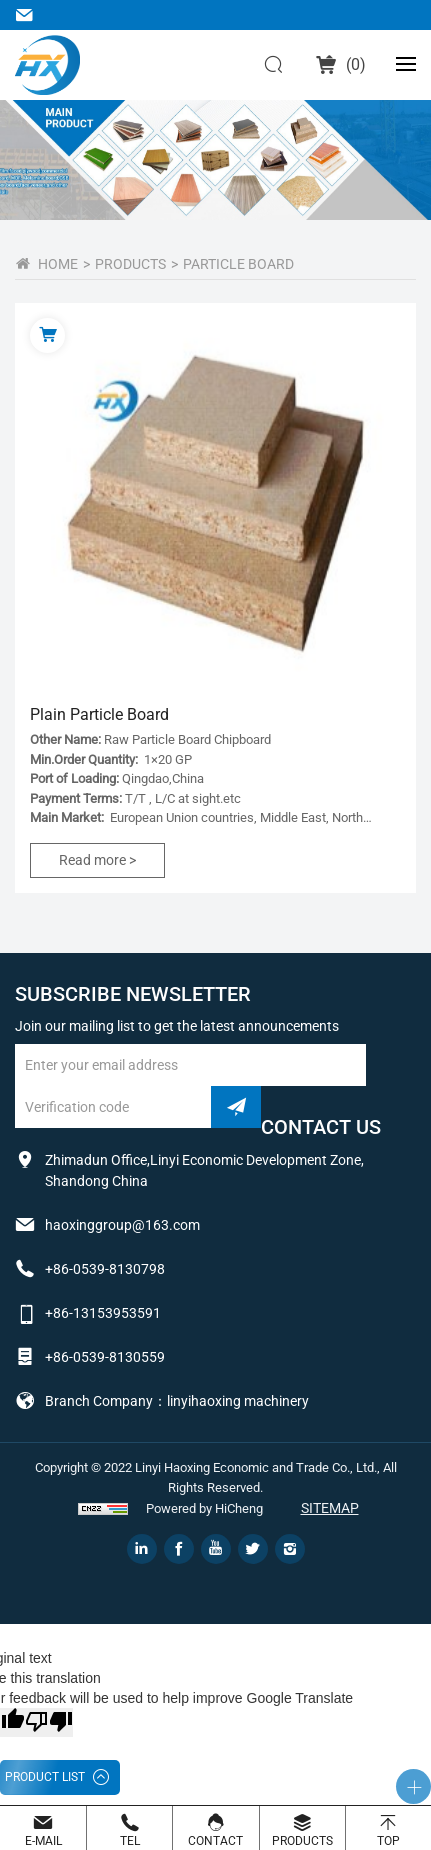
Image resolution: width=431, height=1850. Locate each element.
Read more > (97, 860)
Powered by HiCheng (204, 1508)
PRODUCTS (130, 264)
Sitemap (330, 1508)
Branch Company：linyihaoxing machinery (177, 1401)
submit (236, 1107)
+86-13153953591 (103, 1313)
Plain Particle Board (99, 714)
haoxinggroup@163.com (27, 15)
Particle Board (238, 264)
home (58, 264)
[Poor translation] (49, 1722)
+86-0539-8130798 (105, 1269)
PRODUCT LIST (45, 1777)
